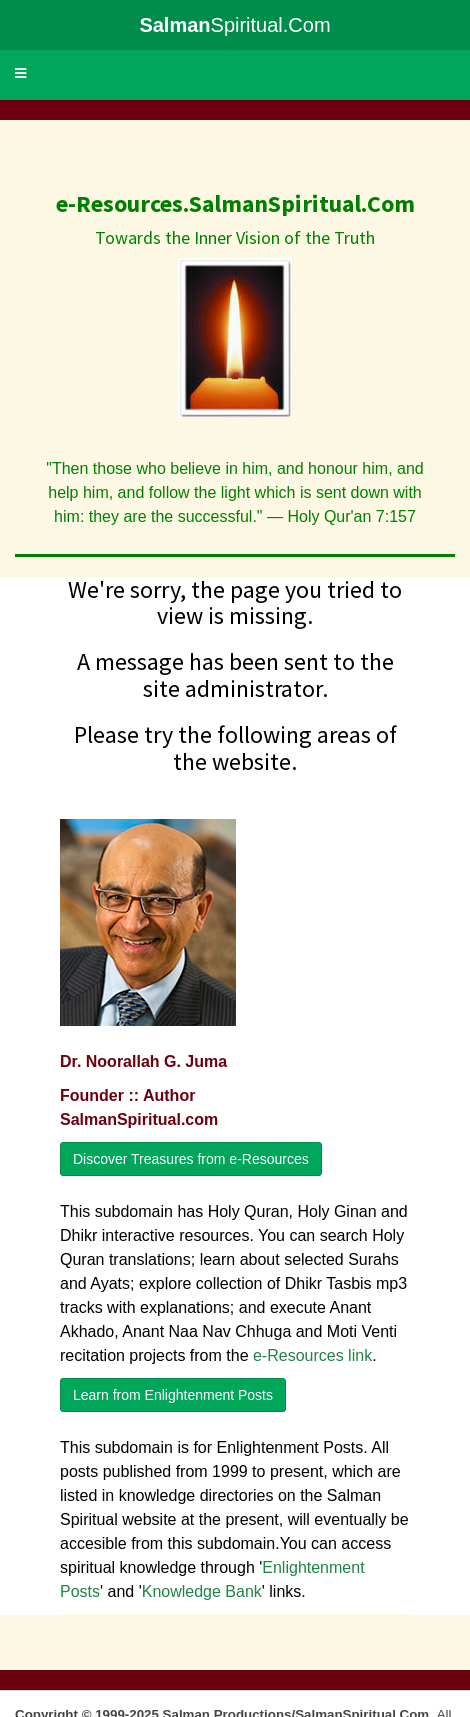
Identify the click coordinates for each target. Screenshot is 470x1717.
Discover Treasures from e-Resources (191, 1159)
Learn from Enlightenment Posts (173, 1395)
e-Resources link (312, 1355)
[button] (20, 74)
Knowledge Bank (202, 1591)
